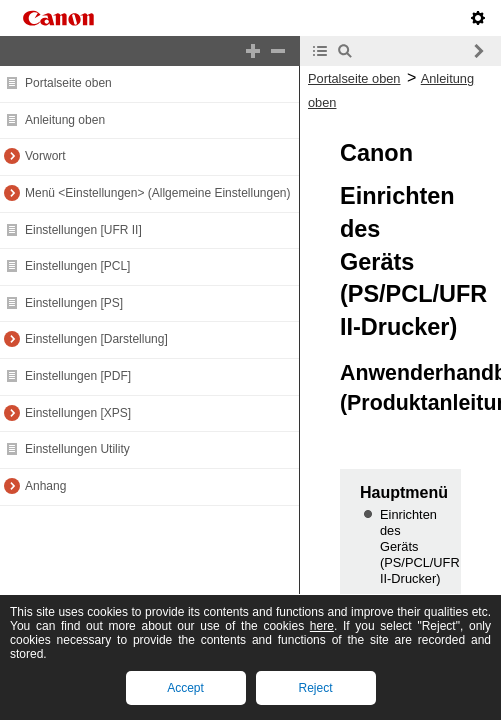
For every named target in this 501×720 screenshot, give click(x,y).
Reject (315, 688)
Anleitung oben (65, 120)
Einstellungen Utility (77, 449)
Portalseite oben (68, 83)
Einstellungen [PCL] (77, 266)
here (322, 626)
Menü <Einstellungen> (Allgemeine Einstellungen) (158, 193)
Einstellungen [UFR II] (83, 230)
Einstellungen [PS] (74, 303)
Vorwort (45, 156)
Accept (185, 688)
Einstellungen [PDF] (78, 376)
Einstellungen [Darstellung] (96, 339)
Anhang (45, 486)
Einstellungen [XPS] (78, 413)
